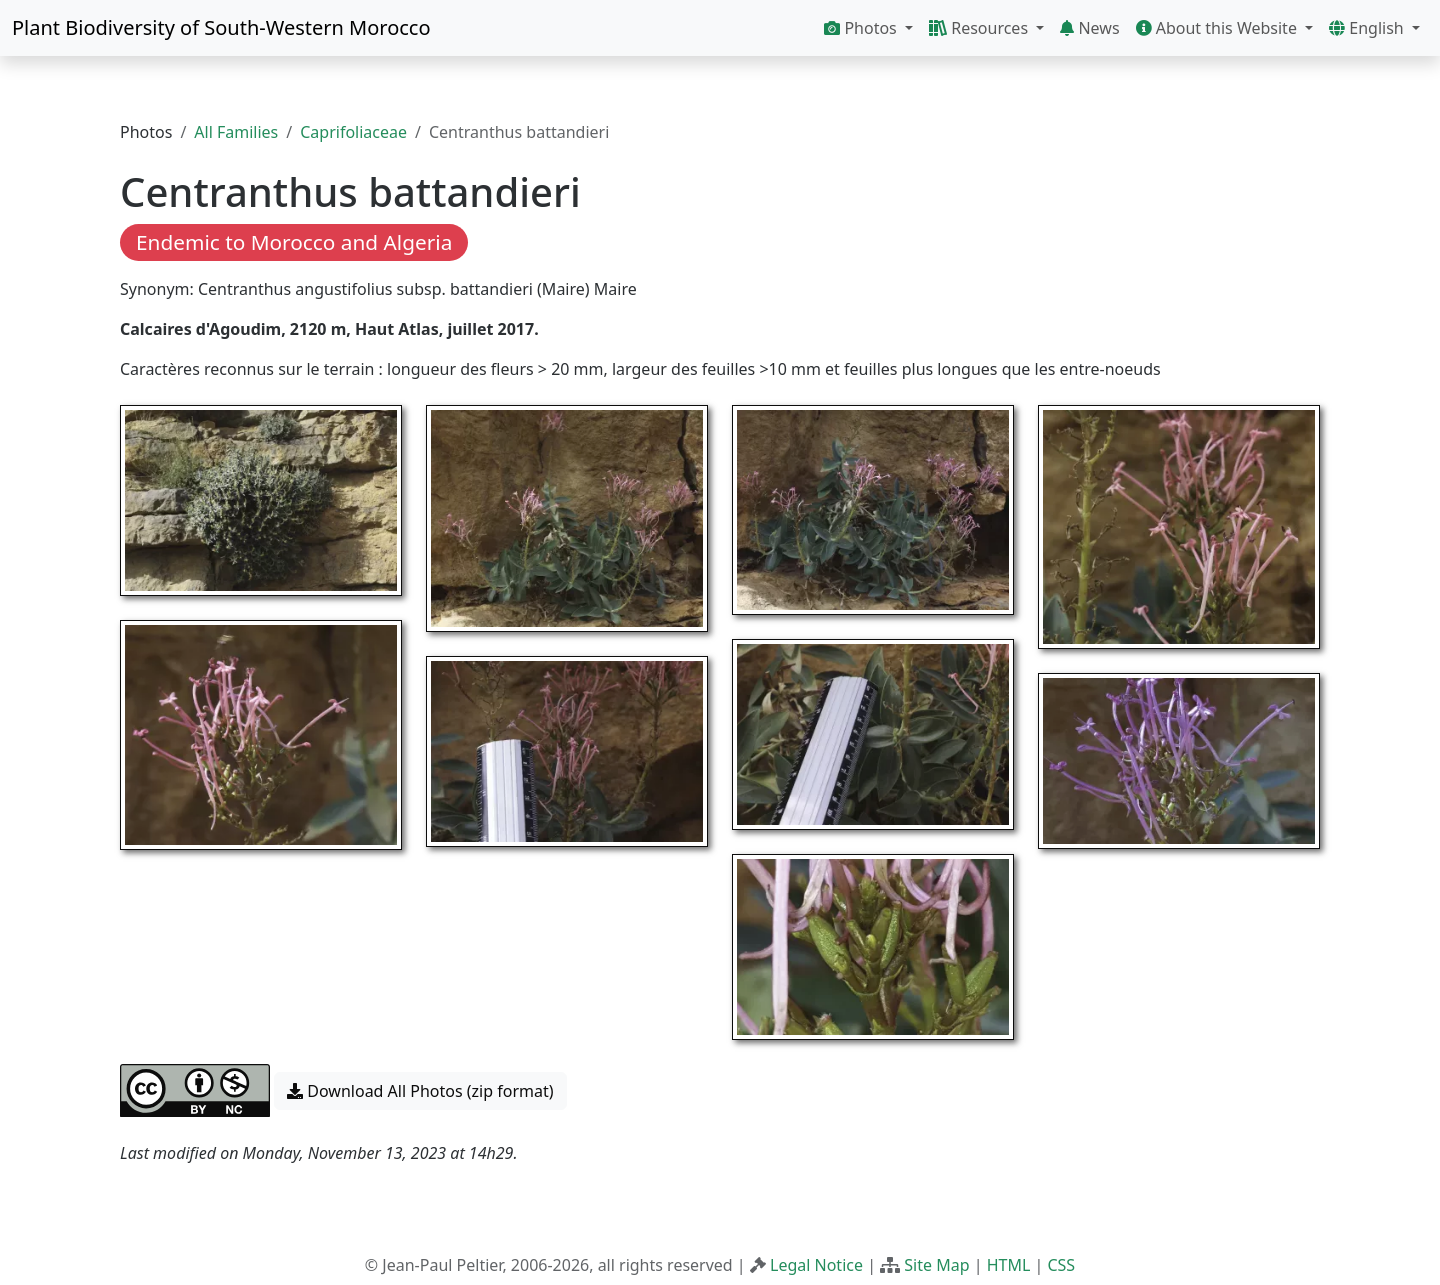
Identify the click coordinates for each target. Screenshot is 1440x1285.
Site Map (936, 1265)
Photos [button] (862, 28)
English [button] (1368, 28)
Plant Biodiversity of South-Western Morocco (221, 27)
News (1089, 28)
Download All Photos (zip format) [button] (420, 1091)
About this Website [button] (1219, 28)
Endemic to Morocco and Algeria (294, 242)
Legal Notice (816, 1265)
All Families (236, 132)
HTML (1009, 1265)
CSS (1061, 1265)
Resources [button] (980, 28)
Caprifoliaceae (353, 132)
